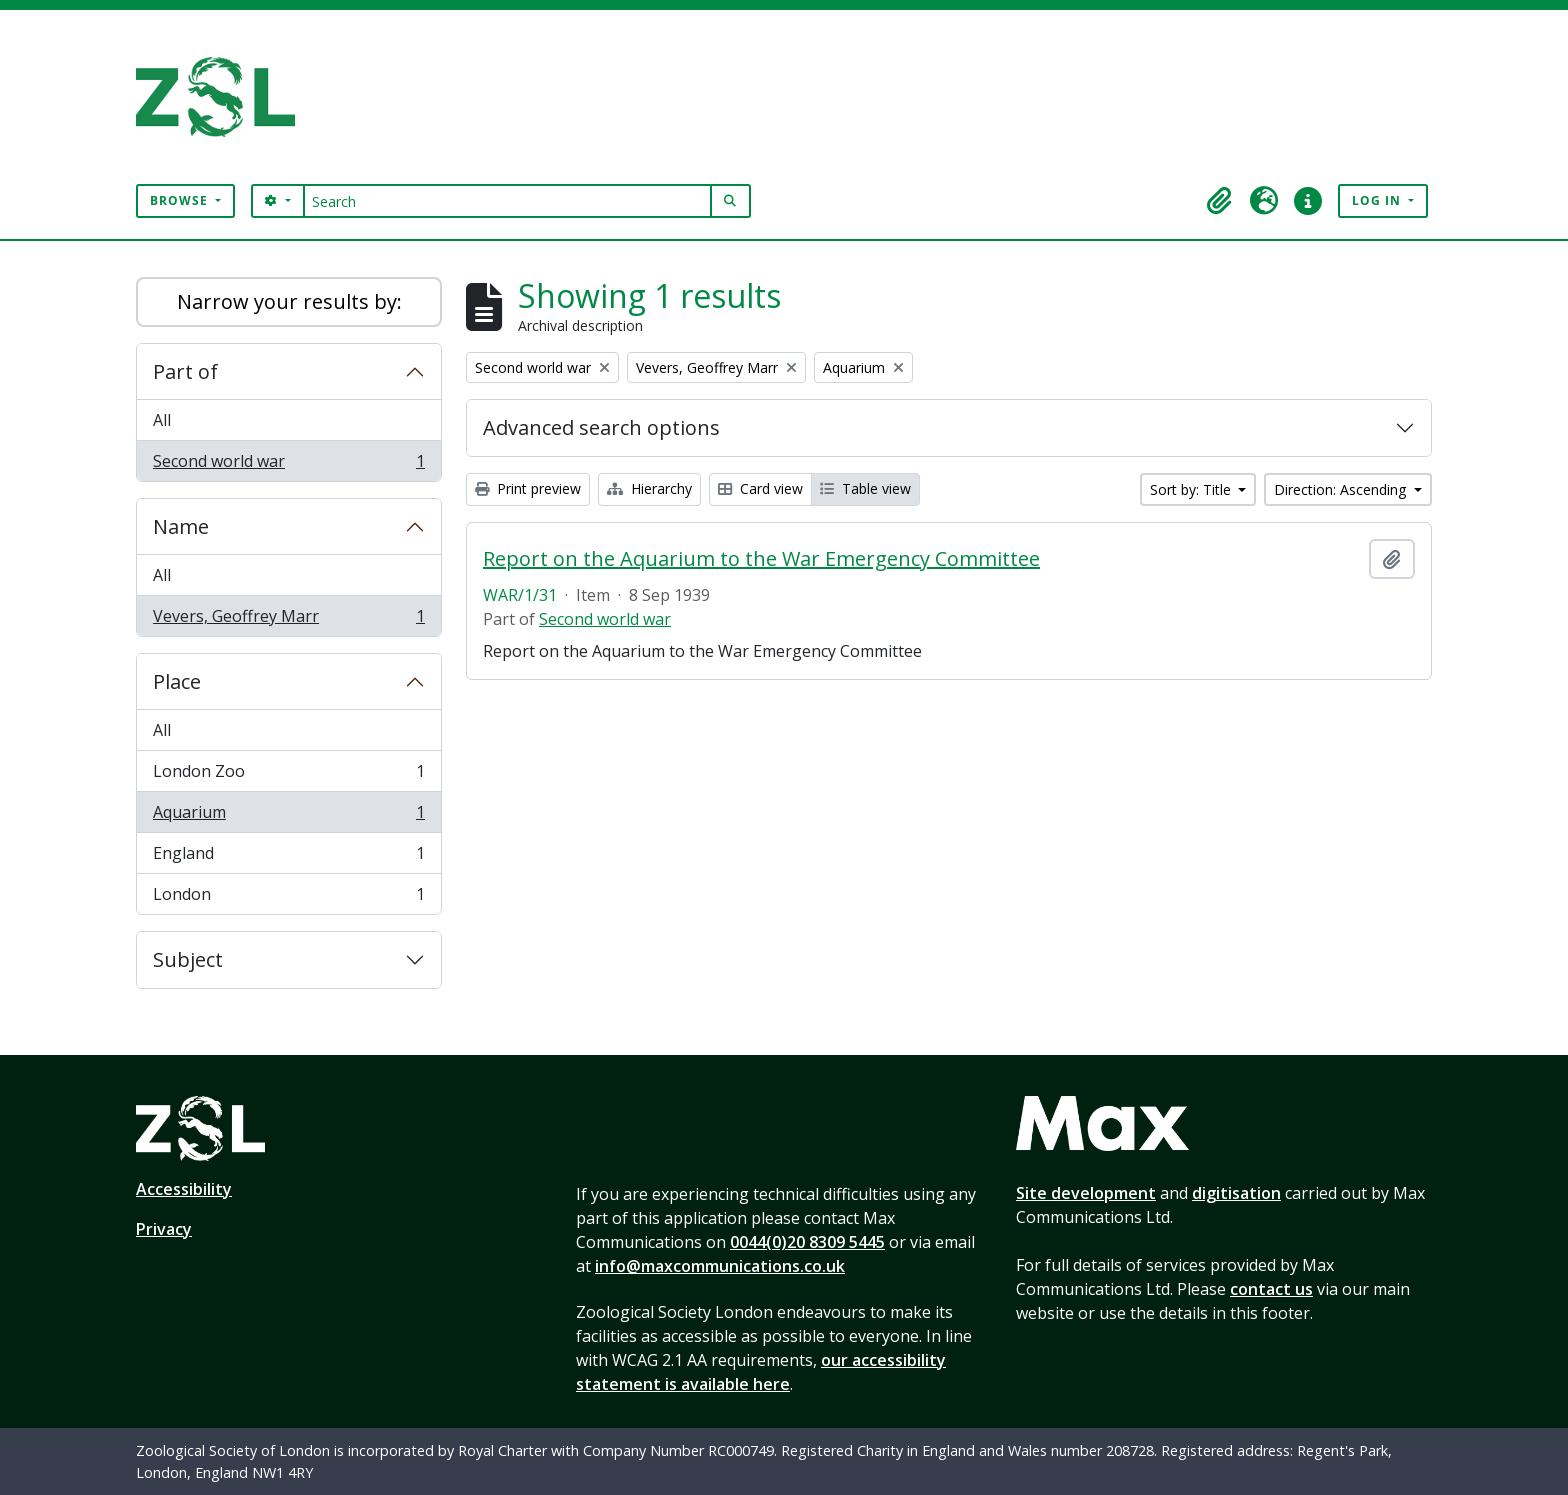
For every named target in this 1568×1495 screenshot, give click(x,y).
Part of (185, 371)
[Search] (507, 201)
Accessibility (184, 1189)
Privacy (164, 1229)
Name (181, 526)
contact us (1271, 1289)
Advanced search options (601, 427)
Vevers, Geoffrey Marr (288, 620)
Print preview (528, 488)
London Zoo (288, 775)
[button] (1220, 201)
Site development (1086, 1193)
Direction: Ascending (1342, 489)
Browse (181, 200)
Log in (1378, 200)
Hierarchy (649, 488)
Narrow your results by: (289, 301)
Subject (188, 959)
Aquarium (288, 816)
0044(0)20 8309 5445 (807, 1242)
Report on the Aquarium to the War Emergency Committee (761, 559)
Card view (760, 488)
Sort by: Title (1192, 489)
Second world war (288, 465)
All (162, 420)
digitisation (1236, 1193)
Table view (865, 488)
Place (177, 681)
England (288, 857)
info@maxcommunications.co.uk (720, 1266)
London (288, 898)
